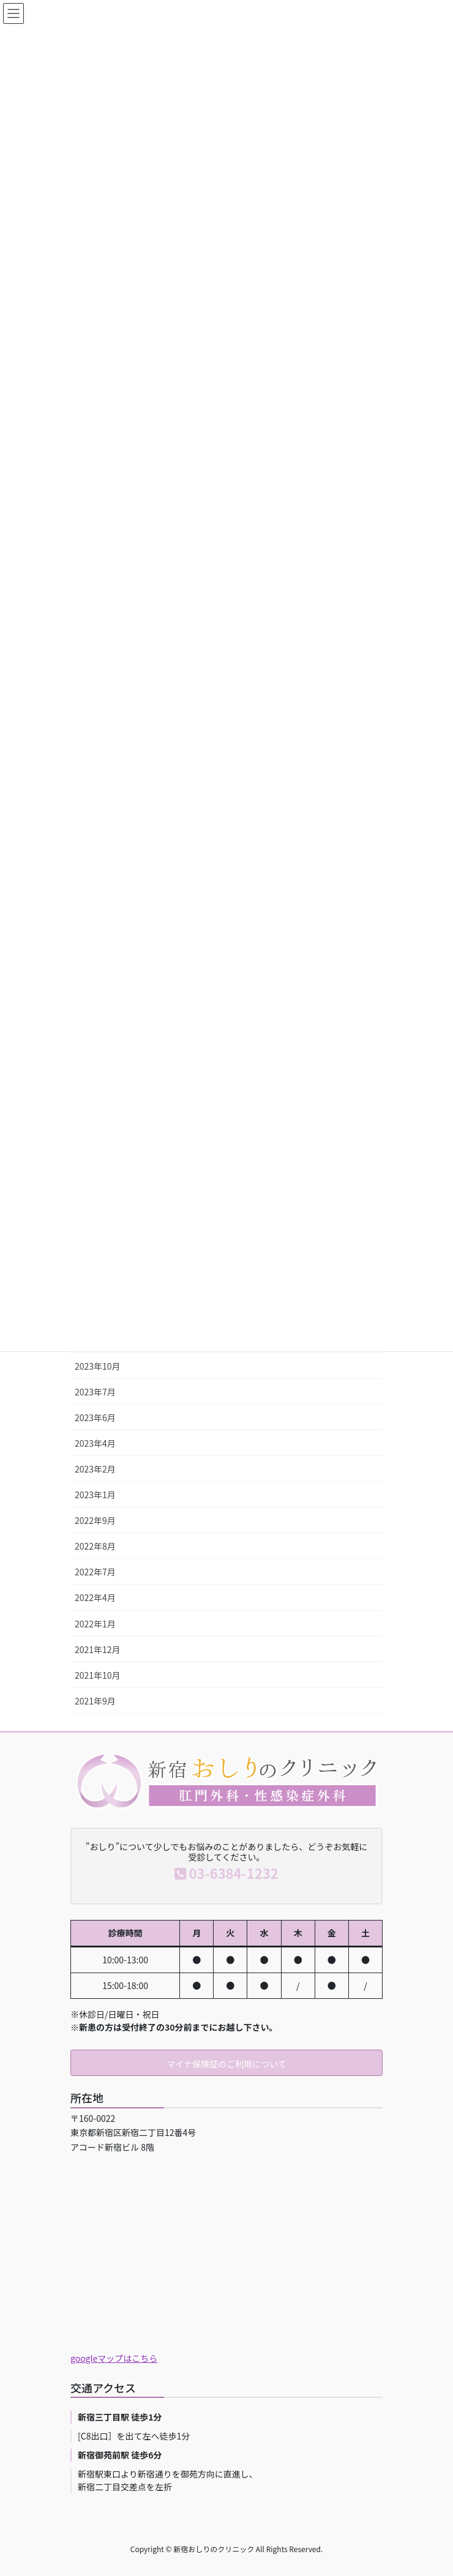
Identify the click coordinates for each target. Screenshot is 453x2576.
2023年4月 (95, 1443)
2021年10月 (98, 1675)
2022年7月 (95, 1572)
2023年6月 (95, 1417)
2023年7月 (95, 1392)
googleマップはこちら (113, 2358)
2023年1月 (95, 1494)
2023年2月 (95, 1469)
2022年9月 (95, 1520)
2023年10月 (98, 1366)
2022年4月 (95, 1597)
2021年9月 (95, 1701)
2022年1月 (95, 1624)
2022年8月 (95, 1546)
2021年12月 (98, 1649)
